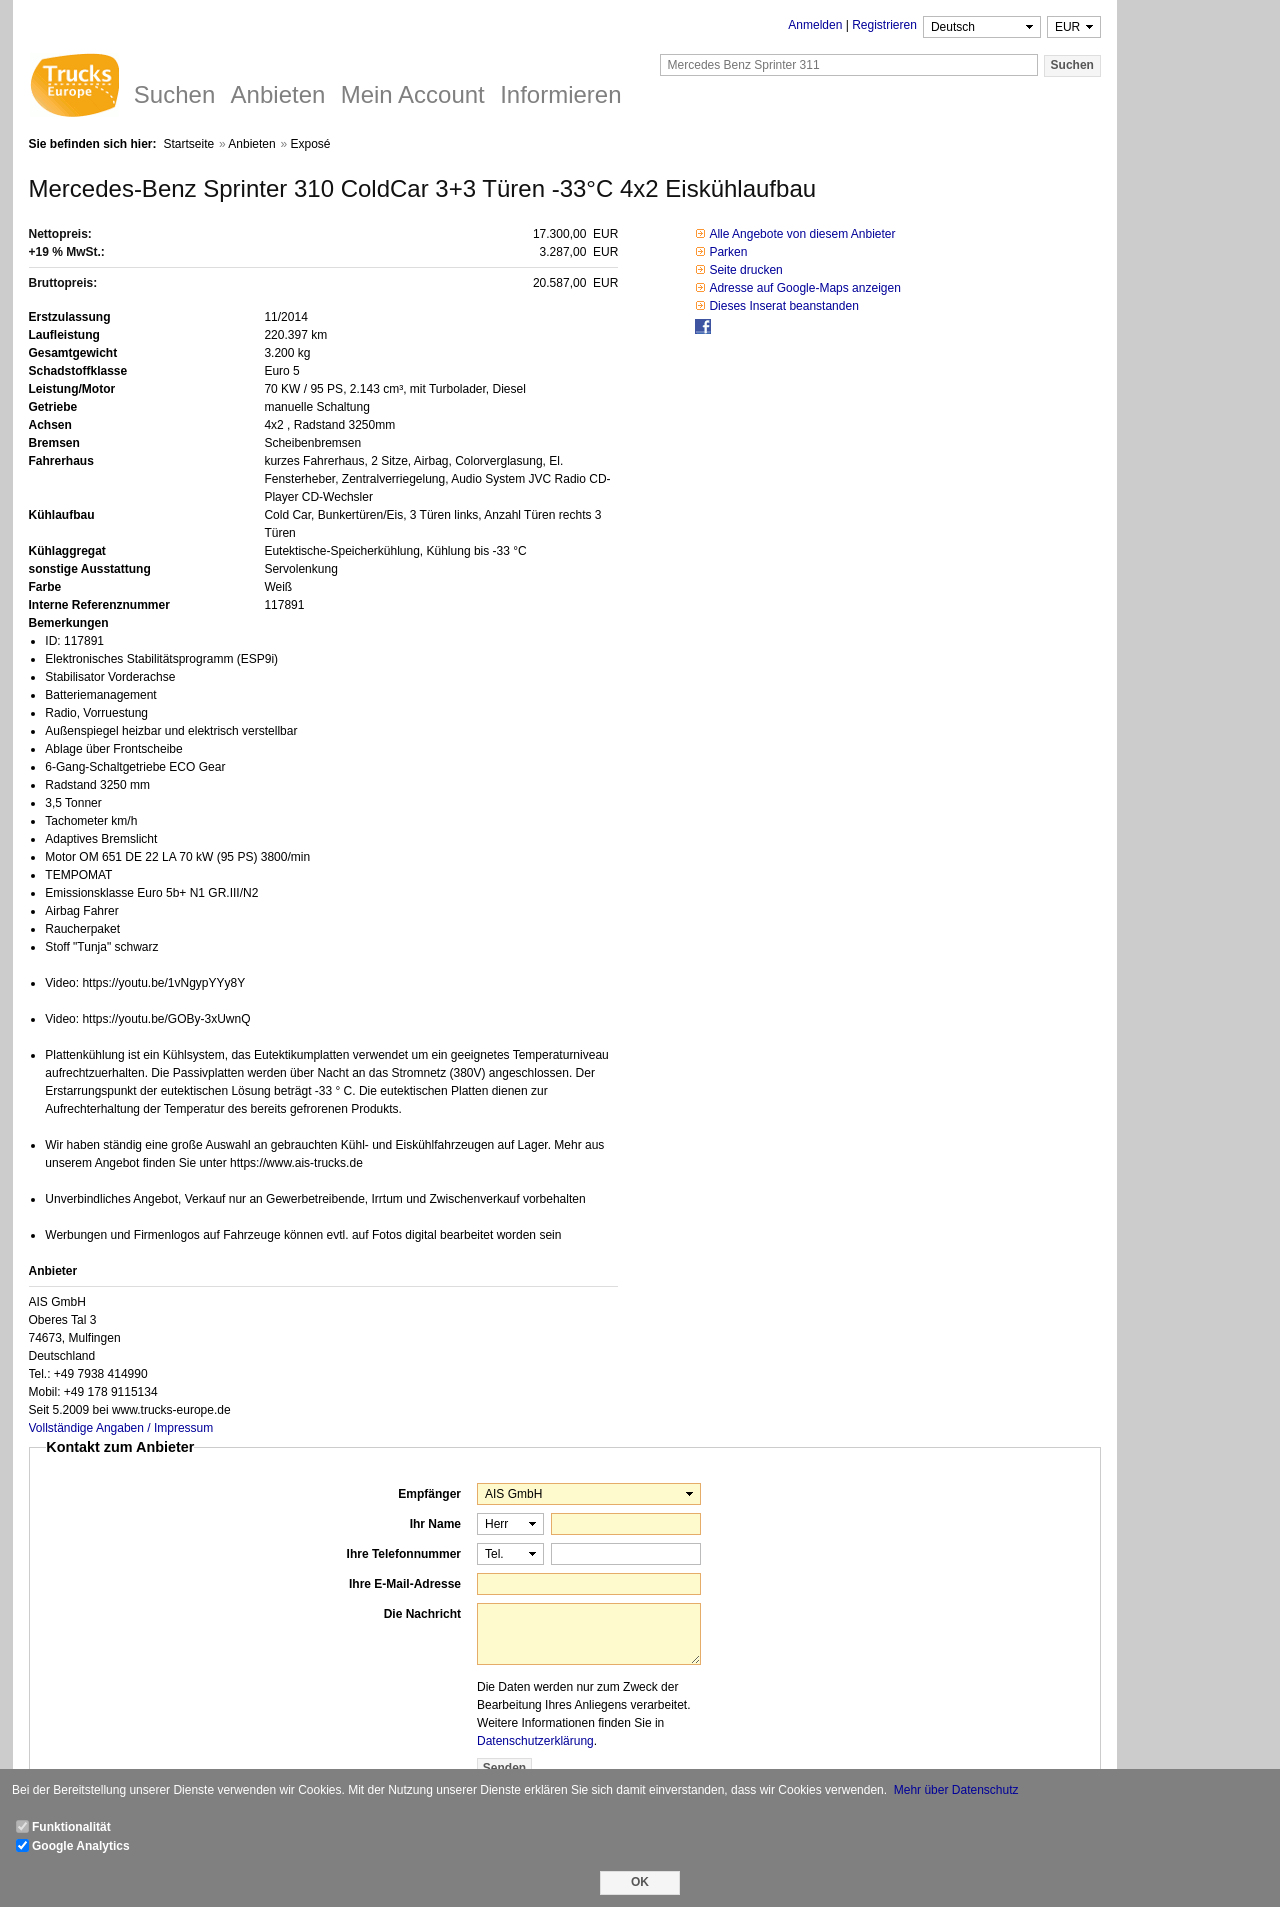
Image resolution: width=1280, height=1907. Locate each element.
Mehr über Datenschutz (956, 1790)
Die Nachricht (422, 1614)
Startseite (188, 144)
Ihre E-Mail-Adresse (405, 1584)
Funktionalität (71, 1827)
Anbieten (251, 144)
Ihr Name (435, 1524)
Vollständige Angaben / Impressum (121, 1428)
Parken (728, 252)
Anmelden (815, 25)
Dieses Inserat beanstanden (783, 306)
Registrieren (884, 25)
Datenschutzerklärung (535, 1741)
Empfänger (429, 1494)
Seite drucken (745, 270)
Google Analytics (81, 1846)
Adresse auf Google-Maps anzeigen (804, 288)
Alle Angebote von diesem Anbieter (802, 234)
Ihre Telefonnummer (404, 1554)
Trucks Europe (74, 88)
